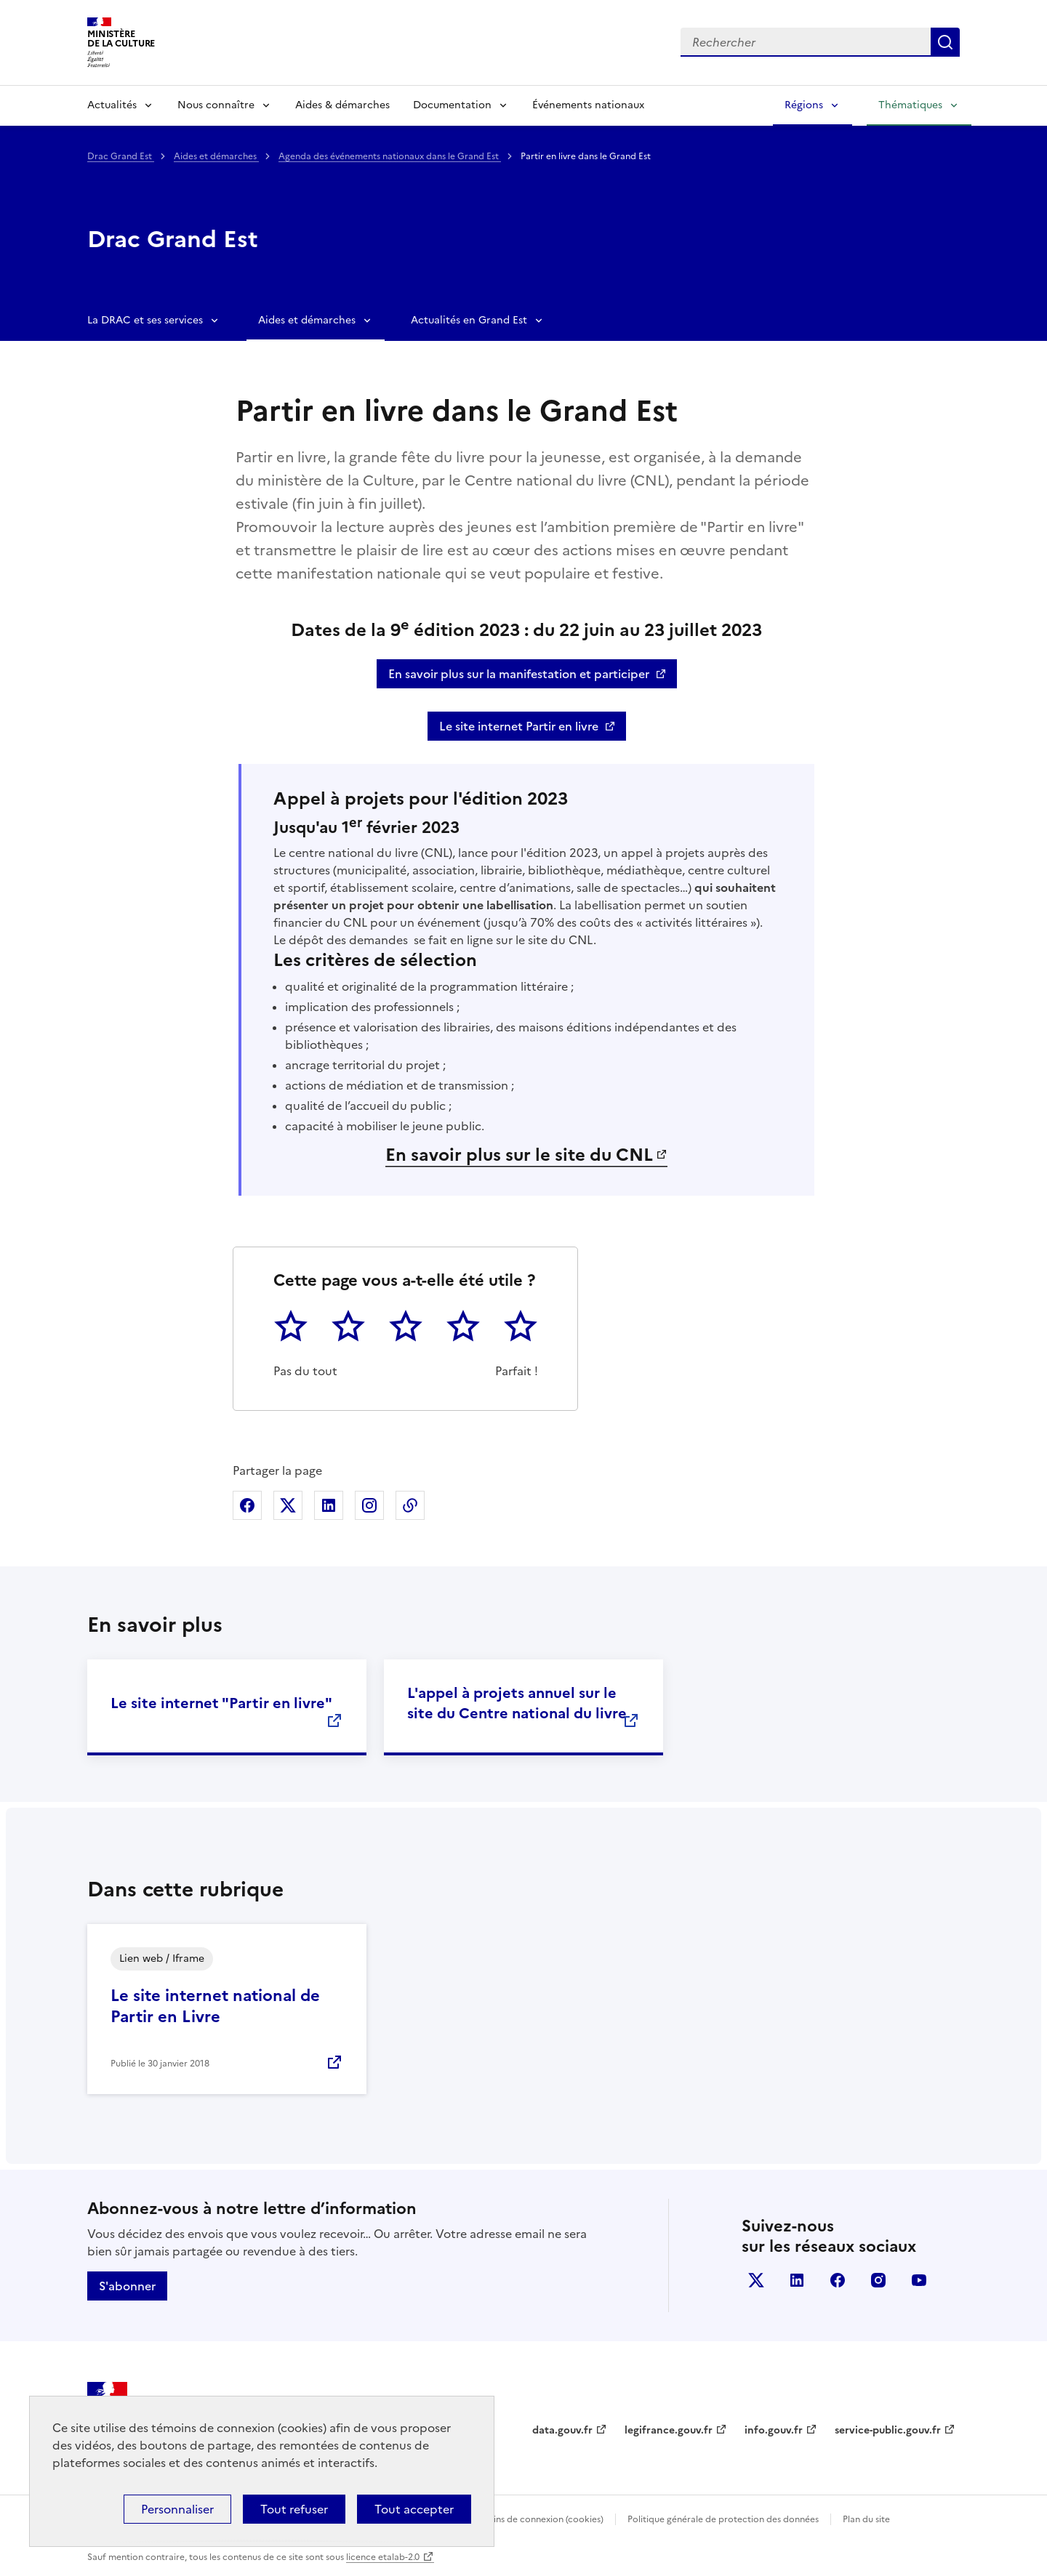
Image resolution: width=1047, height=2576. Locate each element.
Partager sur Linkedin (328, 1505)
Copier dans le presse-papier (410, 1505)
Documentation (452, 105)
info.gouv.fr (774, 2430)
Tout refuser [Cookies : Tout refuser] (294, 2509)
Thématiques (910, 105)
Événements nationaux (588, 105)
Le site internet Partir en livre (518, 726)
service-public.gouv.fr (888, 2430)
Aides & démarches (342, 105)
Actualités (112, 105)
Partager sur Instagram (369, 1505)
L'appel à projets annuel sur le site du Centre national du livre (517, 1703)
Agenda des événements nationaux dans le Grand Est (389, 156)
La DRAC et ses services (145, 320)
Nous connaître (215, 105)
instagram (878, 2280)
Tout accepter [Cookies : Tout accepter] (414, 2509)
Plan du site (866, 2519)
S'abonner (127, 2286)
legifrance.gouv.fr (669, 2430)
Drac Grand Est (120, 156)
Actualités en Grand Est (469, 320)
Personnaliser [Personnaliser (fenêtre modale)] (177, 2509)
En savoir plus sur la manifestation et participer (518, 674)
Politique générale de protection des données (723, 2519)
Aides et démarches (216, 156)
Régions (804, 105)
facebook (837, 2280)
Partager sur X (287, 1505)
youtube (919, 2280)
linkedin (796, 2280)
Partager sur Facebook (247, 1505)
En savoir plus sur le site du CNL (519, 1155)
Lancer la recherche (945, 42)
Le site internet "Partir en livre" (221, 1703)
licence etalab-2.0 (383, 2557)
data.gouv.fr (562, 2430)
